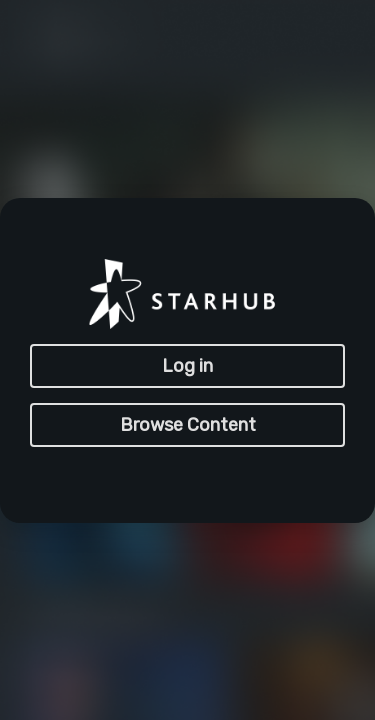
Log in (187, 366)
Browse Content (188, 425)
